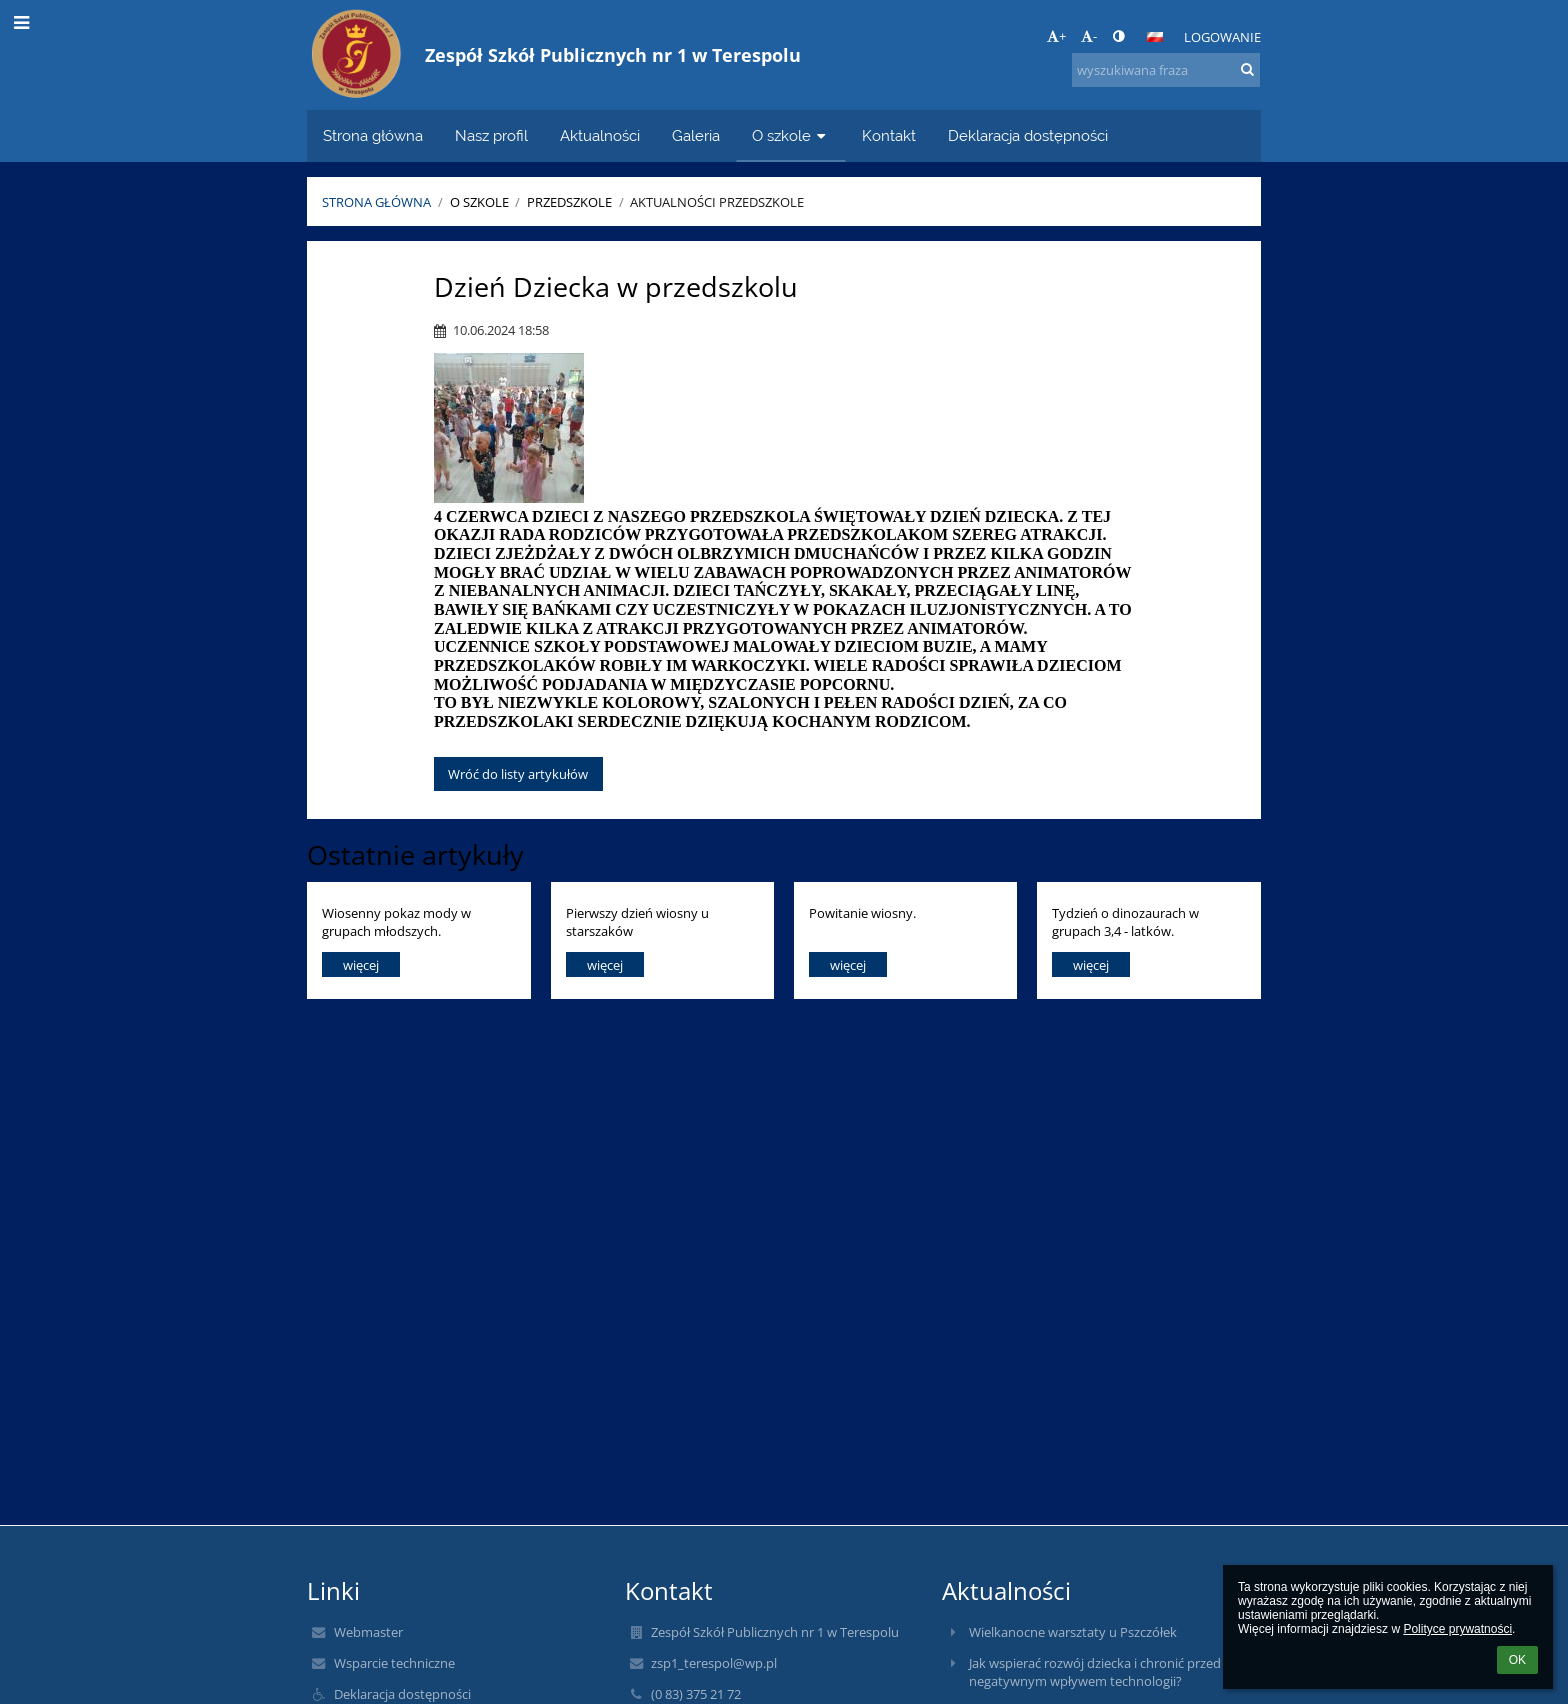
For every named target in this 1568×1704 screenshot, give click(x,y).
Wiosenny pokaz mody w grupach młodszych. (396, 921)
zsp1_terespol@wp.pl (714, 1663)
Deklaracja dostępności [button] (1028, 135)
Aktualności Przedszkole (717, 202)
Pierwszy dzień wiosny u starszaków (637, 921)
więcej (361, 965)
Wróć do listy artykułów (518, 774)
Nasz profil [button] (491, 135)
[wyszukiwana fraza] (1166, 70)
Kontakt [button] (889, 135)
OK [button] (1517, 1660)
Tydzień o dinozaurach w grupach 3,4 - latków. (1125, 921)
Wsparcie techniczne (394, 1663)
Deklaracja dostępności (402, 1694)
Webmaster (368, 1632)
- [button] (1089, 36)
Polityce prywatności (1457, 1629)
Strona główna (376, 202)
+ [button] (1056, 36)
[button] (1155, 37)
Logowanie (1222, 37)
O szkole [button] (791, 135)
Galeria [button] (696, 135)
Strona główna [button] (373, 135)
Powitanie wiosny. (862, 913)
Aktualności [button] (600, 135)
